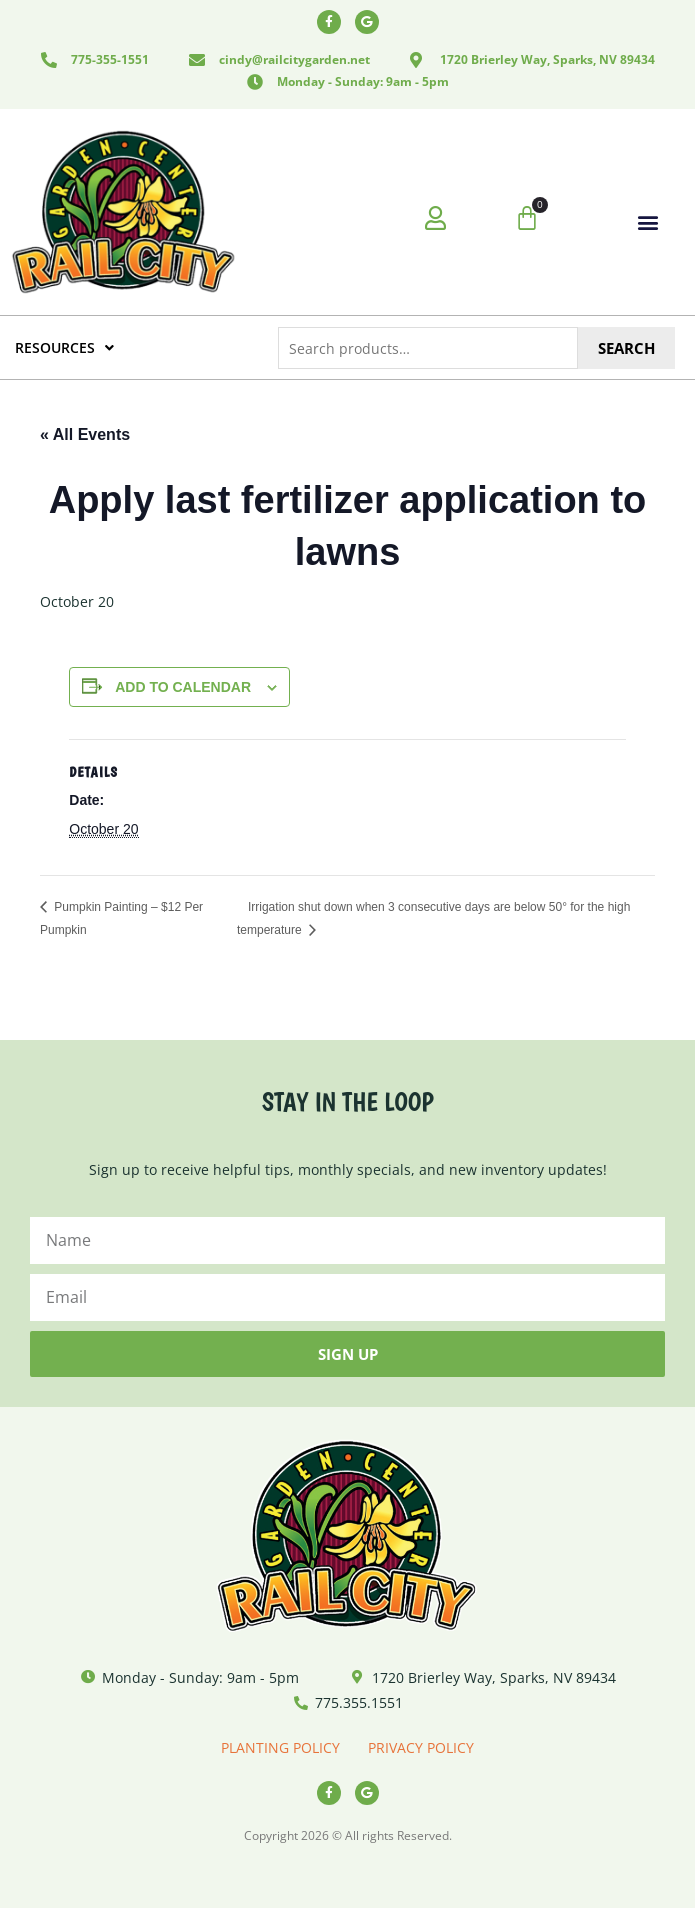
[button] (647, 221)
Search (626, 348)
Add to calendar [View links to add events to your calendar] (183, 687)
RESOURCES (64, 347)
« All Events (85, 434)
